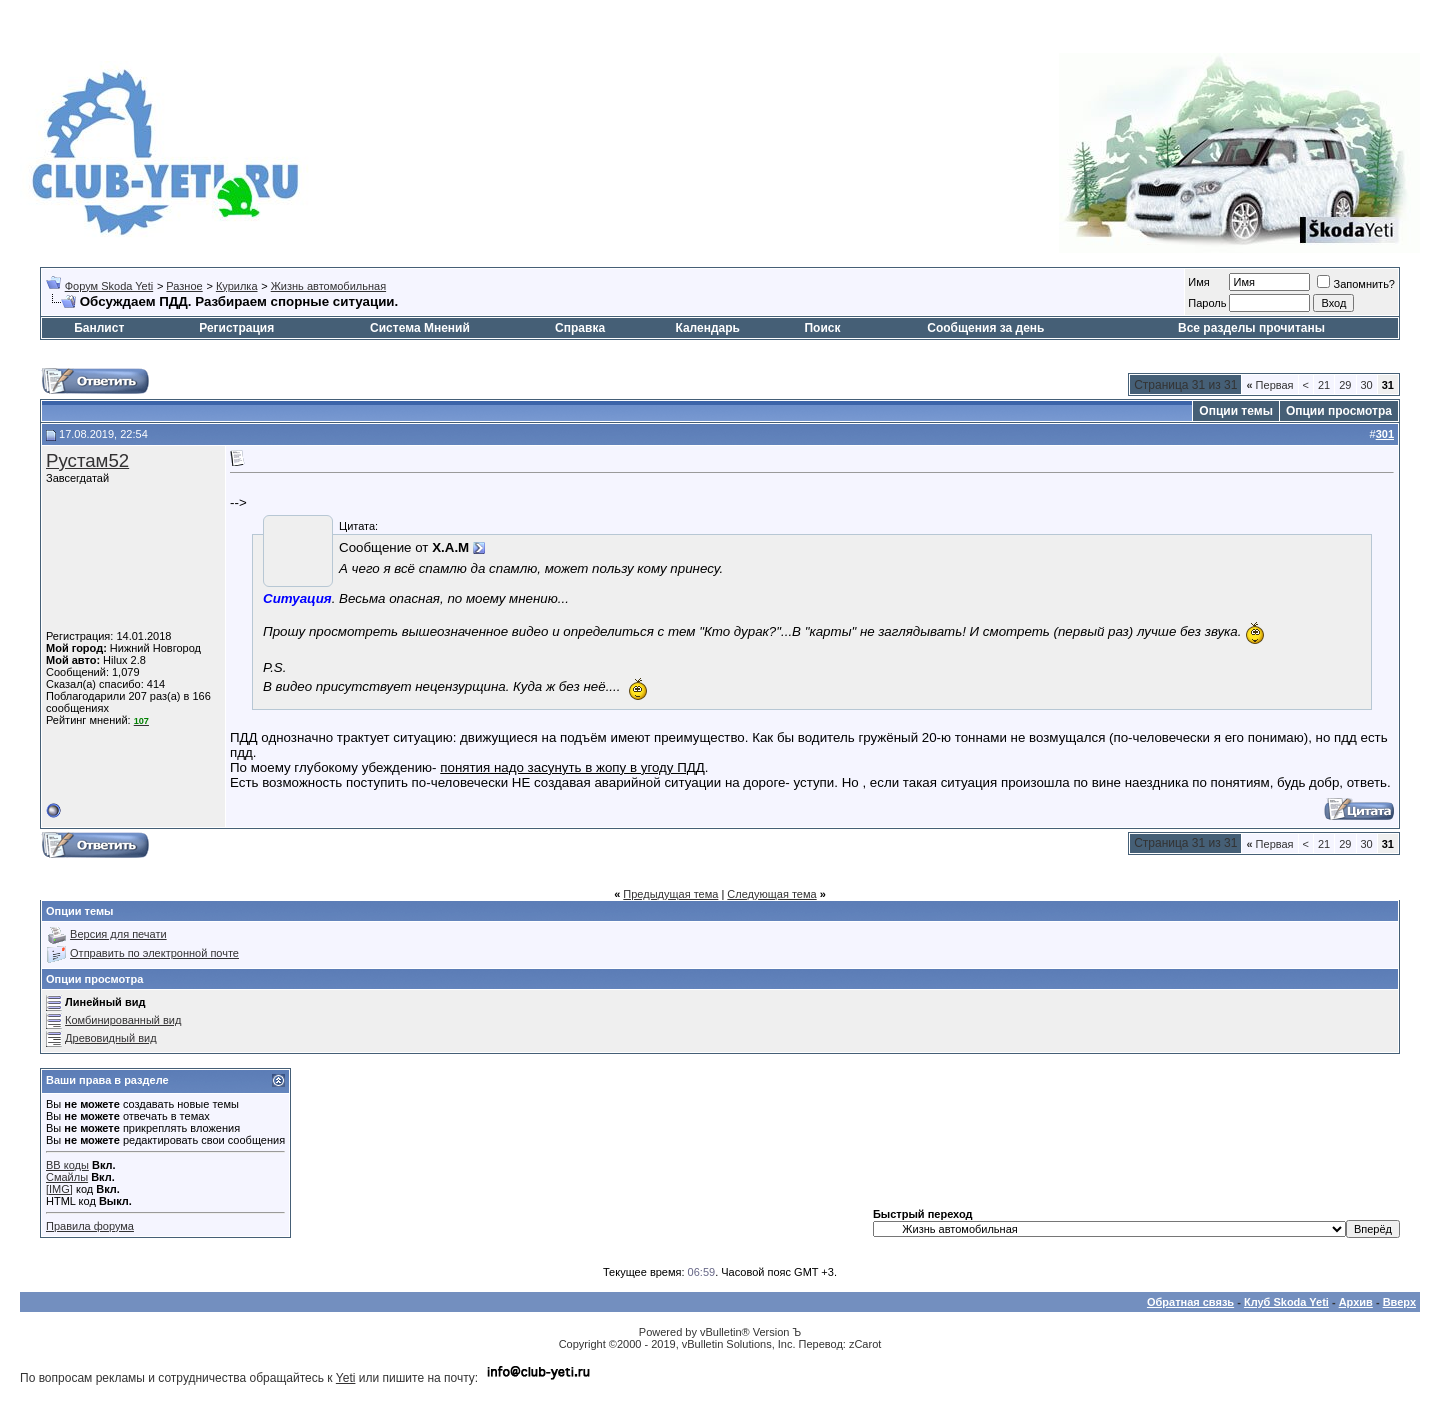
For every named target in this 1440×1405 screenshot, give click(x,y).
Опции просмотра (1339, 411)
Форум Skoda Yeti (109, 286)
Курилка (237, 286)
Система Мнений (420, 328)
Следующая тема (771, 894)
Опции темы (1236, 411)
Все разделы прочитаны (1251, 328)
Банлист (99, 328)
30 (1367, 385)
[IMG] (59, 1189)
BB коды (67, 1165)
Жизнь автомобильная (328, 286)
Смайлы (67, 1177)
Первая (1269, 385)
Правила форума (90, 1226)
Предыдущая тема (670, 894)
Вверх (1399, 1302)
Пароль (1207, 303)
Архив (1356, 1302)
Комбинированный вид (123, 1020)
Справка (580, 328)
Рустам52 (87, 460)
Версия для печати (118, 934)
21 (1324, 385)
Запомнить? (1356, 284)
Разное (184, 286)
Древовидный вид (111, 1038)
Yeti (346, 1378)
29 (1345, 385)
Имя (1198, 282)
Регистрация (236, 328)
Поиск (822, 328)
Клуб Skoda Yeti (1286, 1302)
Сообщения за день (985, 328)
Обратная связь (1190, 1302)
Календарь (707, 328)
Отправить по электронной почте (154, 953)
